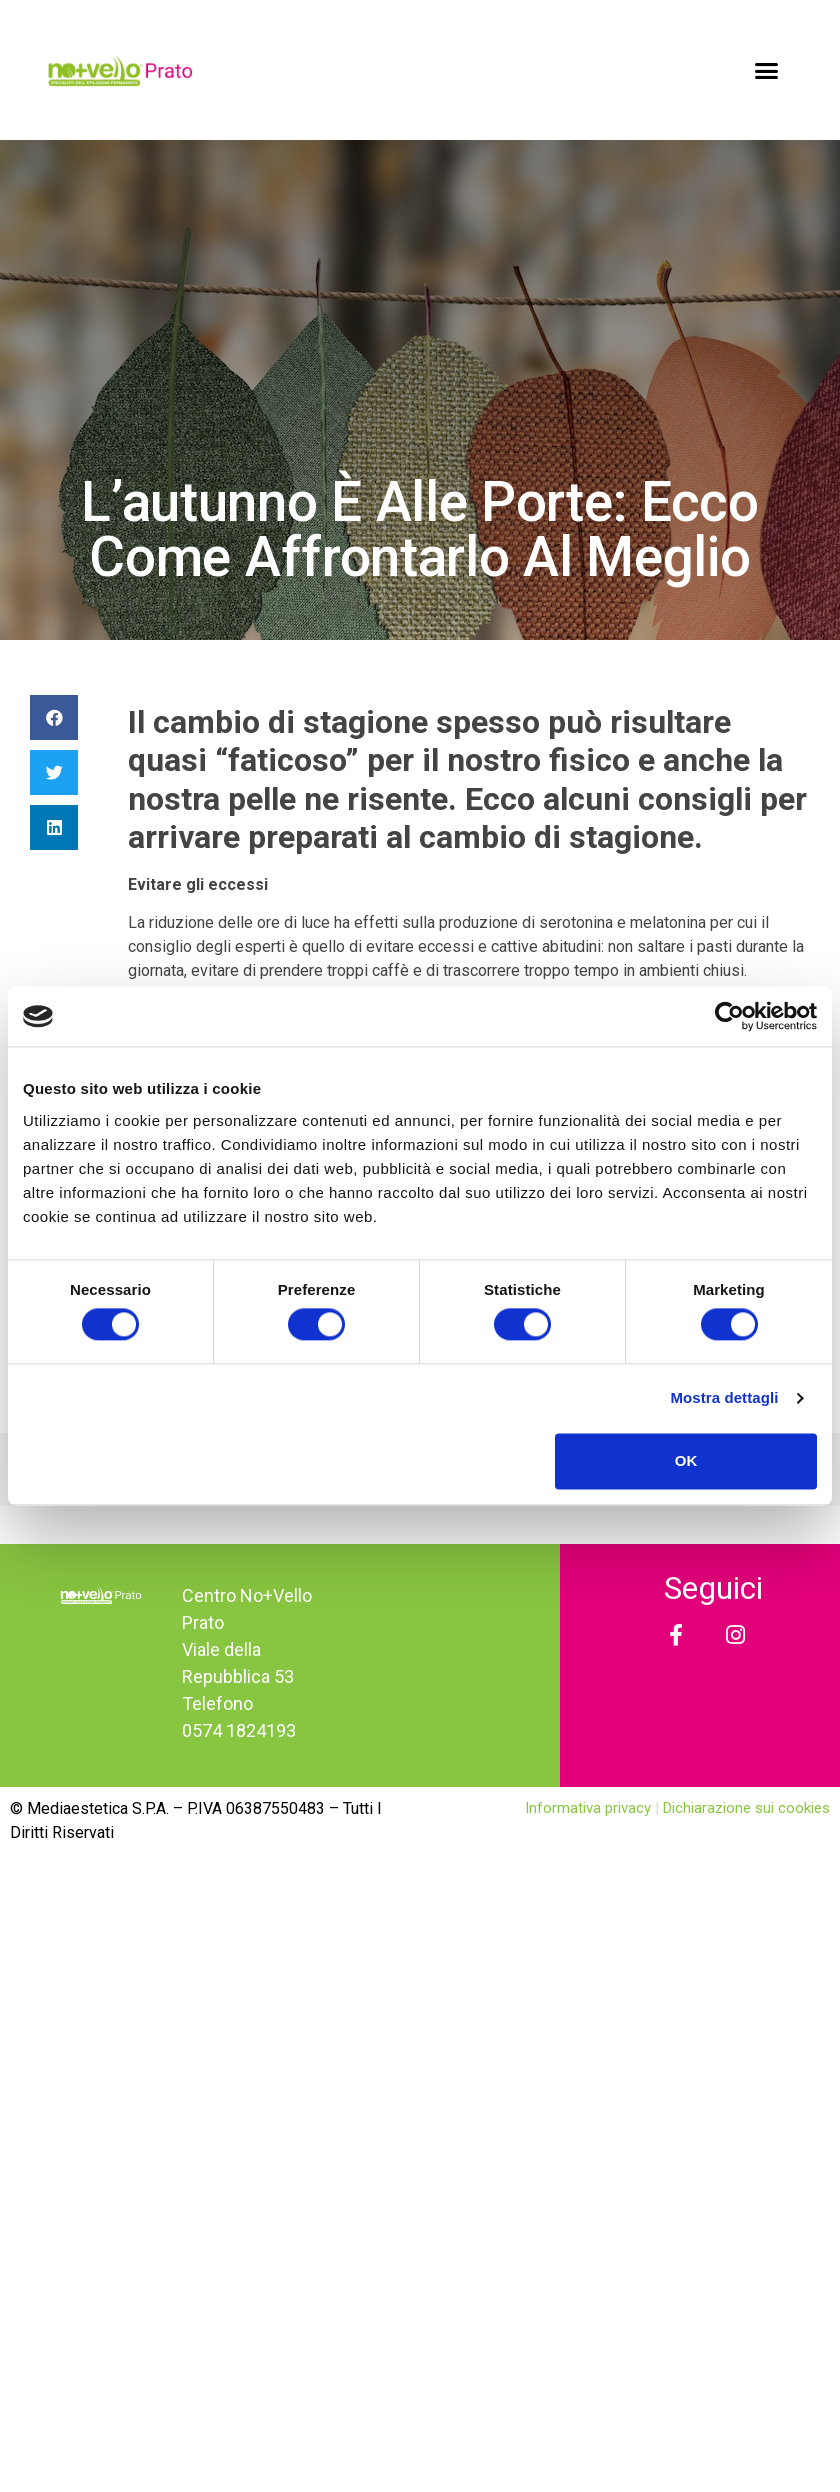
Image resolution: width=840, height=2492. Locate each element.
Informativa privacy (590, 1808)
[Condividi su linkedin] (54, 827)
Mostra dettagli (724, 1398)
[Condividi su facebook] (54, 717)
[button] (767, 70)
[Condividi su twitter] (54, 772)
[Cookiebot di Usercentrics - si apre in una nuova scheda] (729, 1016)
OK (686, 1460)
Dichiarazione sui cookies (746, 1808)
